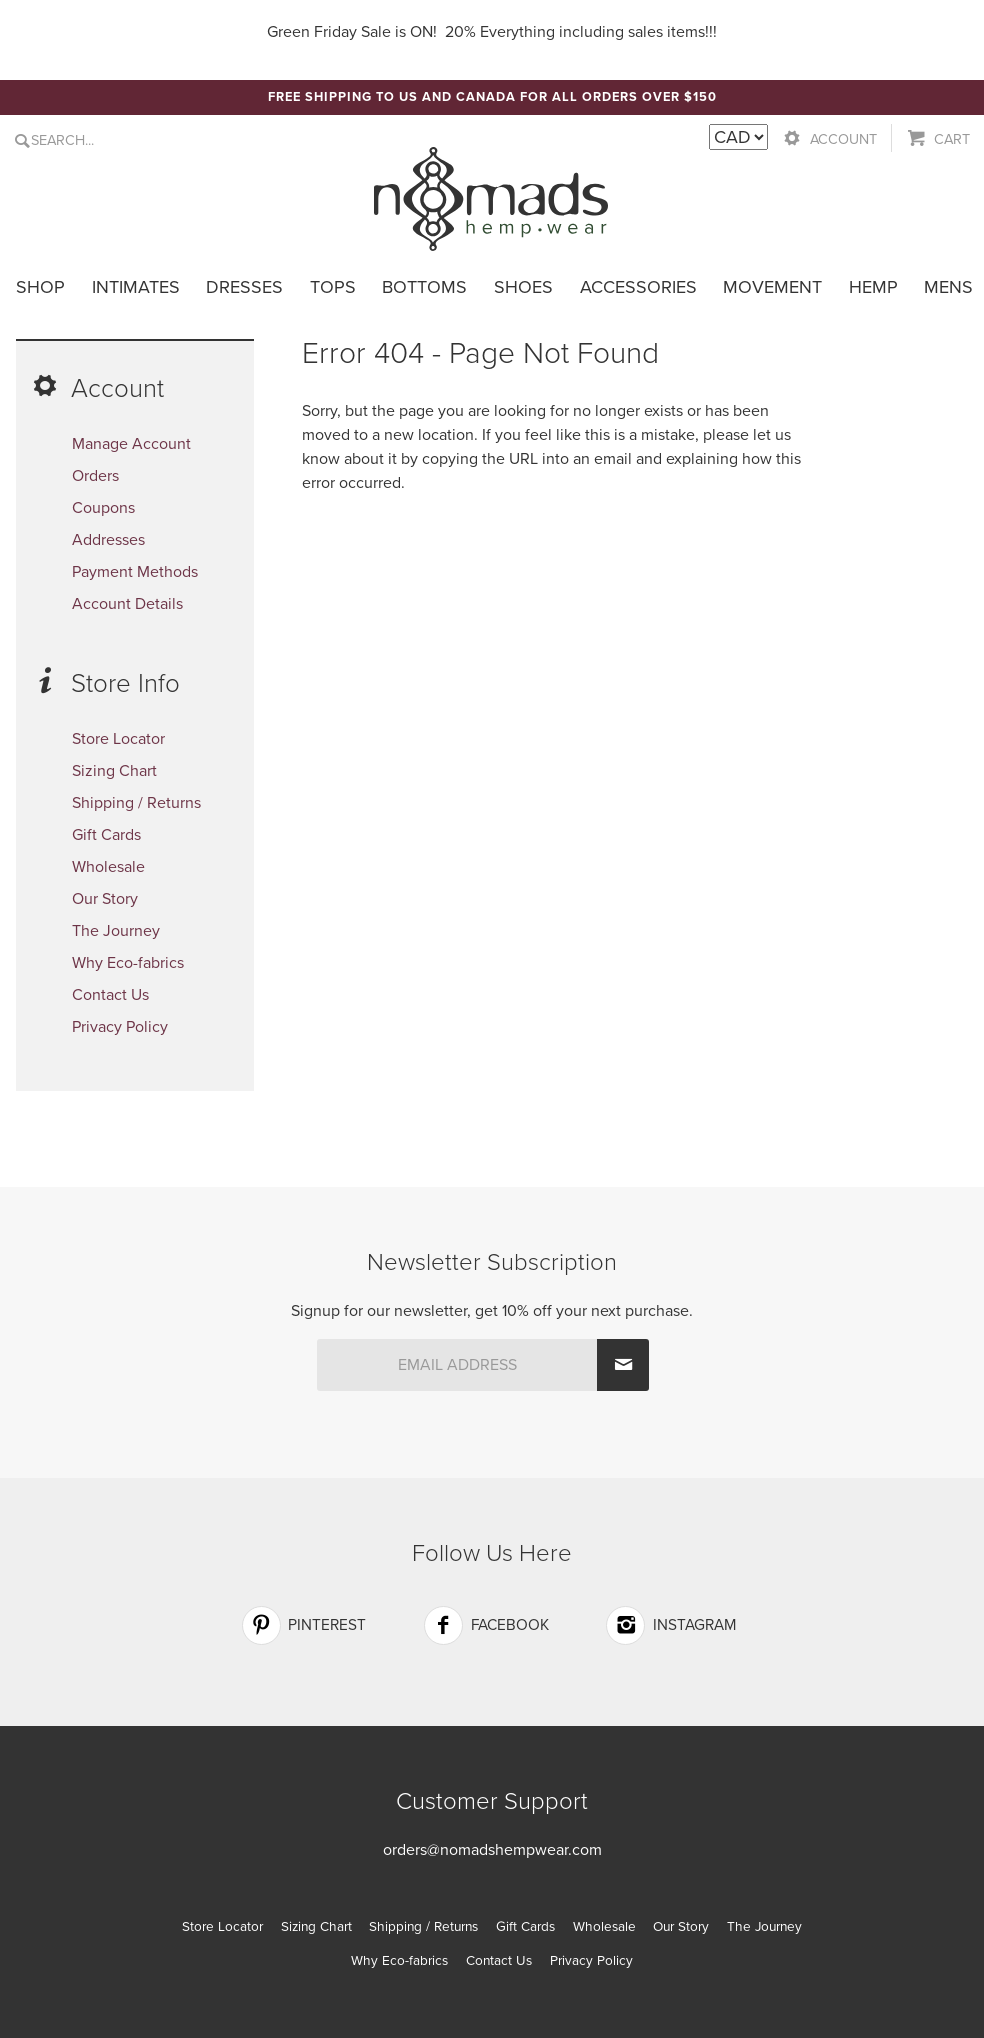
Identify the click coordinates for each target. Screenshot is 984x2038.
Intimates (136, 287)
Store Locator (118, 739)
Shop (40, 287)
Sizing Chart (114, 771)
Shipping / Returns (136, 803)
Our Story (105, 899)
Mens (948, 287)
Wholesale (108, 867)
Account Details (127, 604)
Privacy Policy (120, 1027)
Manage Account (131, 444)
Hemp (873, 287)
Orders (95, 476)
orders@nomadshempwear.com (492, 1850)
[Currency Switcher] (738, 137)
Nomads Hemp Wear (491, 199)
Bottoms (424, 287)
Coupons (103, 508)
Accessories (638, 287)
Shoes (523, 287)
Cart (952, 139)
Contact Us (110, 995)
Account (843, 139)
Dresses (244, 287)
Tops (333, 287)
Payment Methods (135, 572)
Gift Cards (106, 835)
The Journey (116, 931)
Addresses (108, 540)
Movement (772, 287)
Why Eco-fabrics (128, 963)
